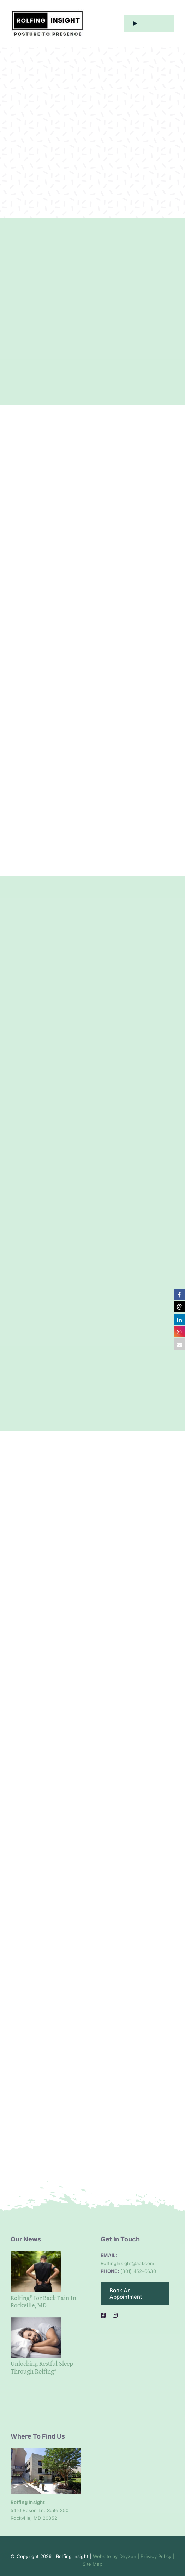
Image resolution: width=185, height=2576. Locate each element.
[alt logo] (47, 12)
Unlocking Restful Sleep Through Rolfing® (42, 2367)
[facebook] (103, 2315)
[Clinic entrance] (46, 2451)
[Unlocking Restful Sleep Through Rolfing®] (36, 2337)
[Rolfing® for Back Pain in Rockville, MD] (36, 2271)
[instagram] (115, 2315)
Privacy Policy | (156, 2556)
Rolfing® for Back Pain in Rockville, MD (43, 2301)
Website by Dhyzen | (116, 2556)
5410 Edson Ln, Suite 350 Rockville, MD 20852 (39, 2510)
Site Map (92, 2564)
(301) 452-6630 (138, 2271)
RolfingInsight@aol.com (127, 2263)
